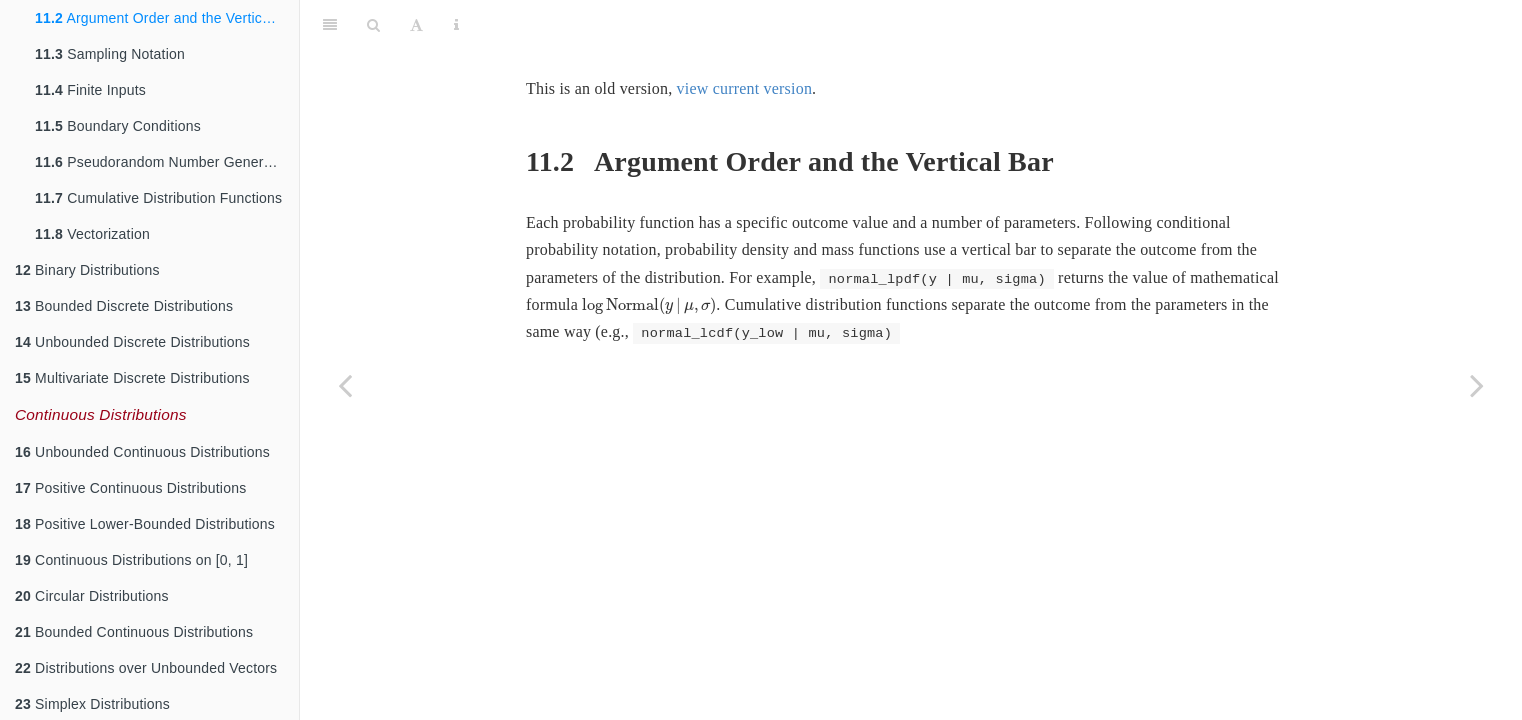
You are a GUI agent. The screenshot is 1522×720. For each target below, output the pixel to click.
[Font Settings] (416, 25)
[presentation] (649, 306)
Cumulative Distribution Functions (158, 198)
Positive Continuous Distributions (130, 488)
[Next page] (1477, 385)
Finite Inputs (90, 90)
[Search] (373, 25)
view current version (745, 88)
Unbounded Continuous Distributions (142, 452)
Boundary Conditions (118, 126)
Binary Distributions (87, 270)
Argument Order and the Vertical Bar (167, 18)
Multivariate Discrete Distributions (132, 378)
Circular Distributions (92, 596)
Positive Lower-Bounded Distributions (145, 524)
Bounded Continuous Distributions (134, 632)
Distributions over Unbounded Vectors (146, 668)
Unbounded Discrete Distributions (132, 342)
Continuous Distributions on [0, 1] (131, 560)
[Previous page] (345, 385)
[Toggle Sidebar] (330, 25)
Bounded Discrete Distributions (124, 306)
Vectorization (92, 234)
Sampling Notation (110, 54)
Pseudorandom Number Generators (165, 162)
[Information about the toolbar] (456, 25)
